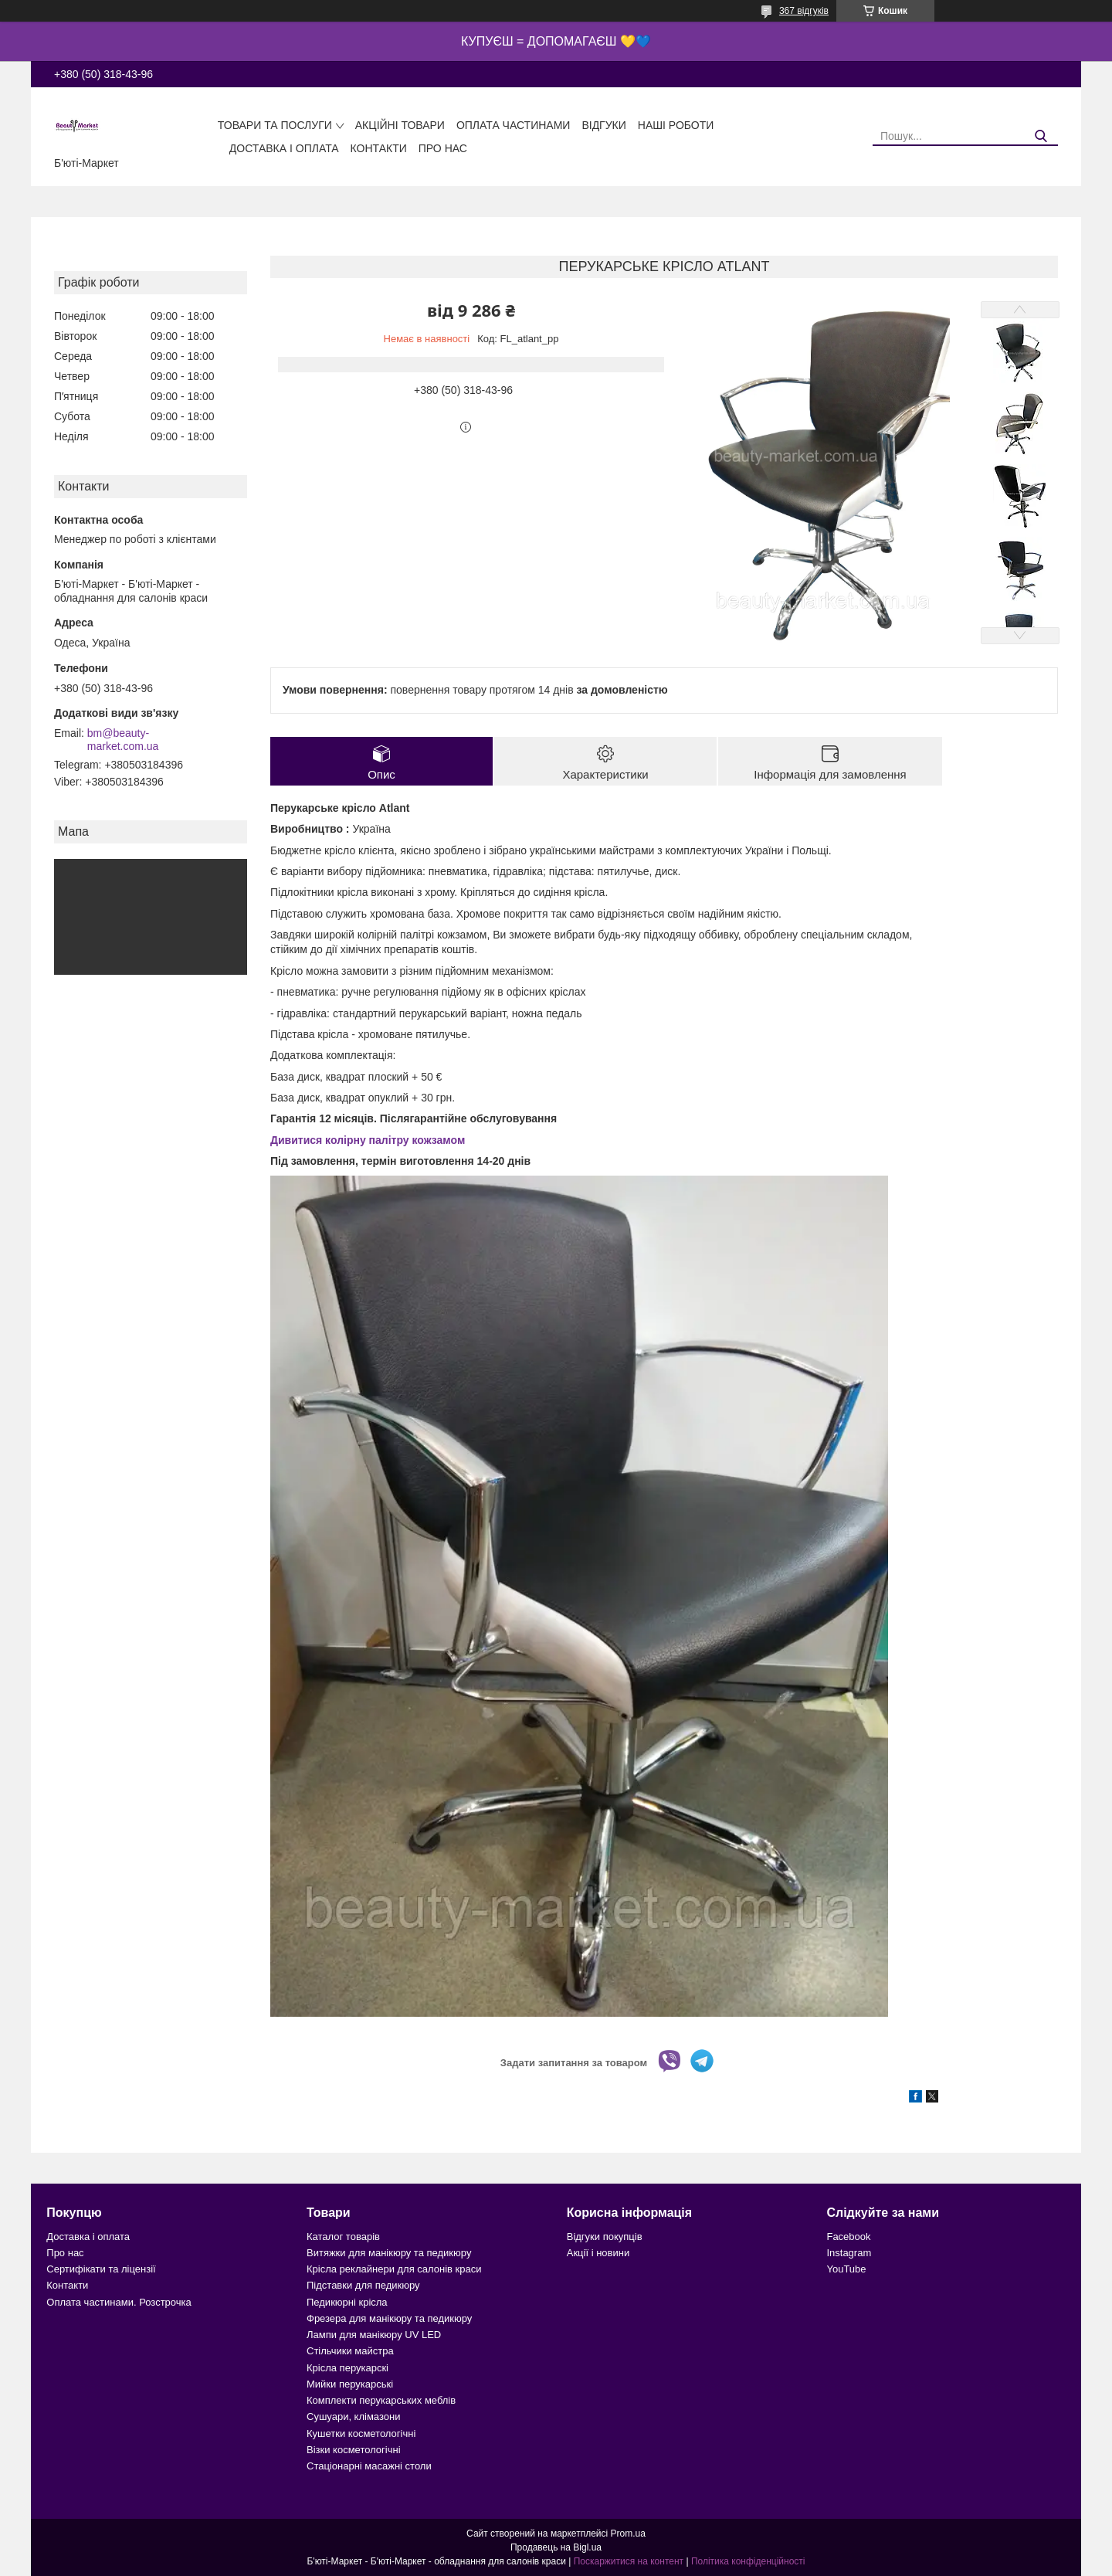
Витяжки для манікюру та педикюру (389, 2253)
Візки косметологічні (354, 2450)
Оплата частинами (513, 125)
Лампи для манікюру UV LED (374, 2334)
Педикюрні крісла (347, 2302)
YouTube (846, 2269)
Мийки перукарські (350, 2384)
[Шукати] (1040, 136)
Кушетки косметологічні (361, 2433)
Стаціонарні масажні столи (369, 2466)
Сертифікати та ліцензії (100, 2269)
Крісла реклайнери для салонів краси (394, 2269)
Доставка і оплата (284, 148)
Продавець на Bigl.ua (556, 2547)
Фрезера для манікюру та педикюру (389, 2318)
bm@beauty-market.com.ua (123, 740)
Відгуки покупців (604, 2236)
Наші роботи (676, 125)
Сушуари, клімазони (353, 2416)
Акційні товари (400, 125)
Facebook (848, 2236)
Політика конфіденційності (748, 2561)
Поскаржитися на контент (628, 2561)
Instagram (848, 2253)
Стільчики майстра (350, 2351)
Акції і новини (598, 2253)
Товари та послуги (275, 125)
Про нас (443, 148)
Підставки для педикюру (363, 2285)
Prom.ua (628, 2533)
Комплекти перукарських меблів (381, 2400)
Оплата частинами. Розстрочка (118, 2302)
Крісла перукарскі (347, 2368)
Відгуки (603, 125)
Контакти (379, 148)
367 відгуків (804, 10)
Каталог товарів (343, 2236)
